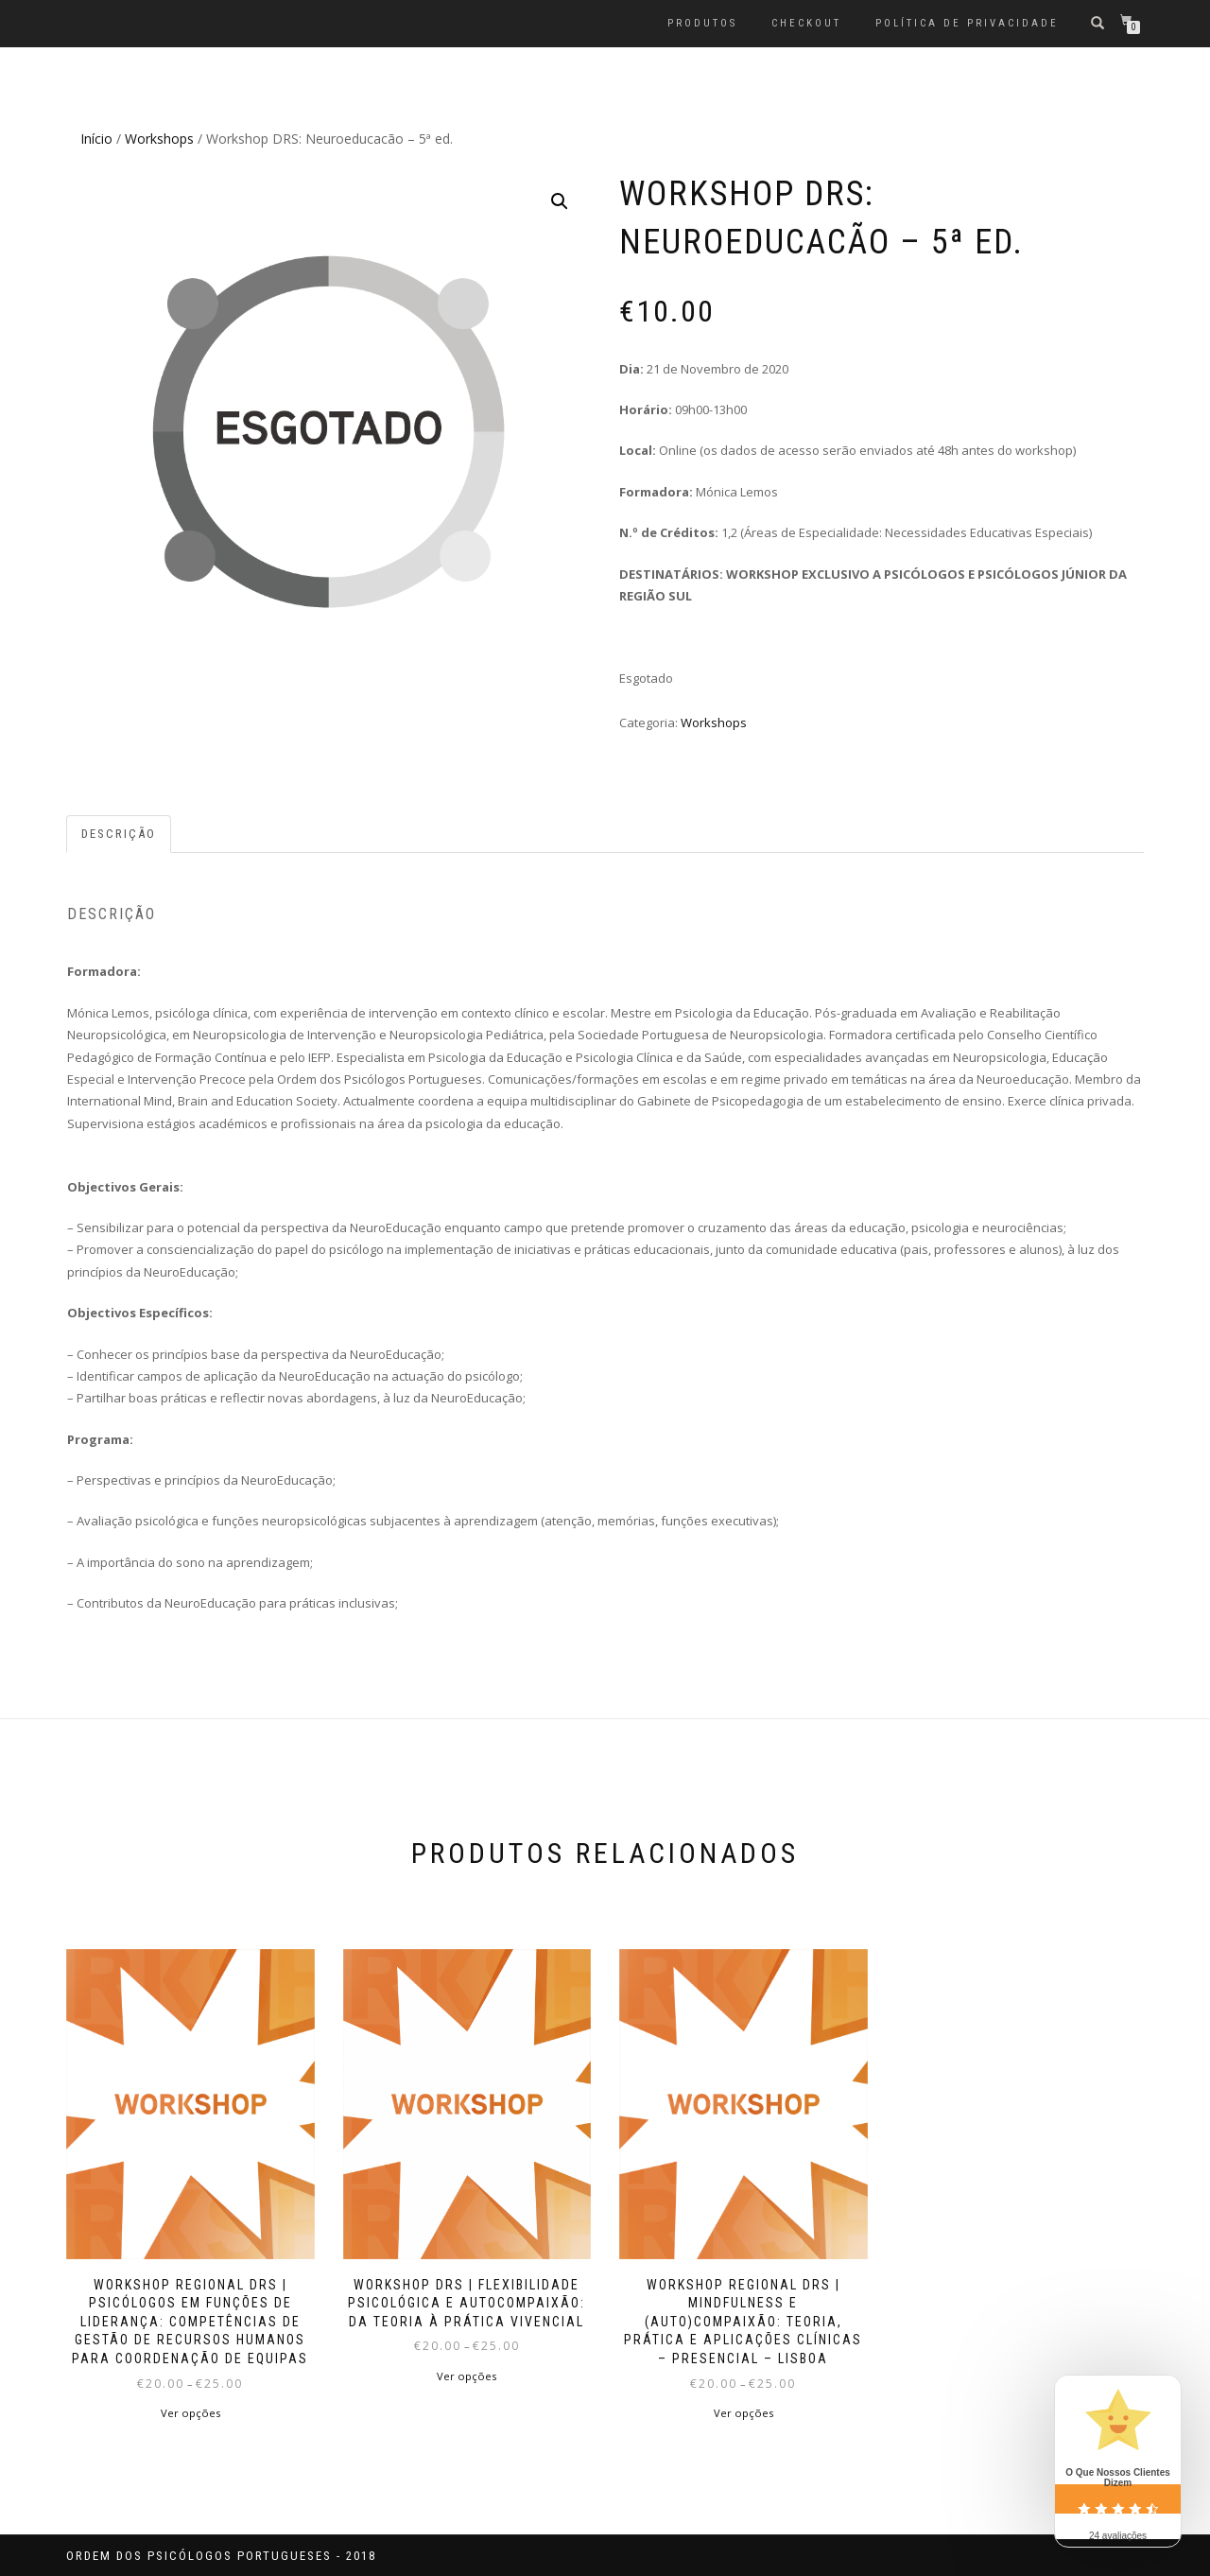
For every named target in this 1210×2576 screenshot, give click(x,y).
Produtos (702, 23)
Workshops (159, 139)
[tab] (119, 834)
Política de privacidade (967, 23)
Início (96, 139)
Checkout (806, 23)
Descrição (118, 834)
